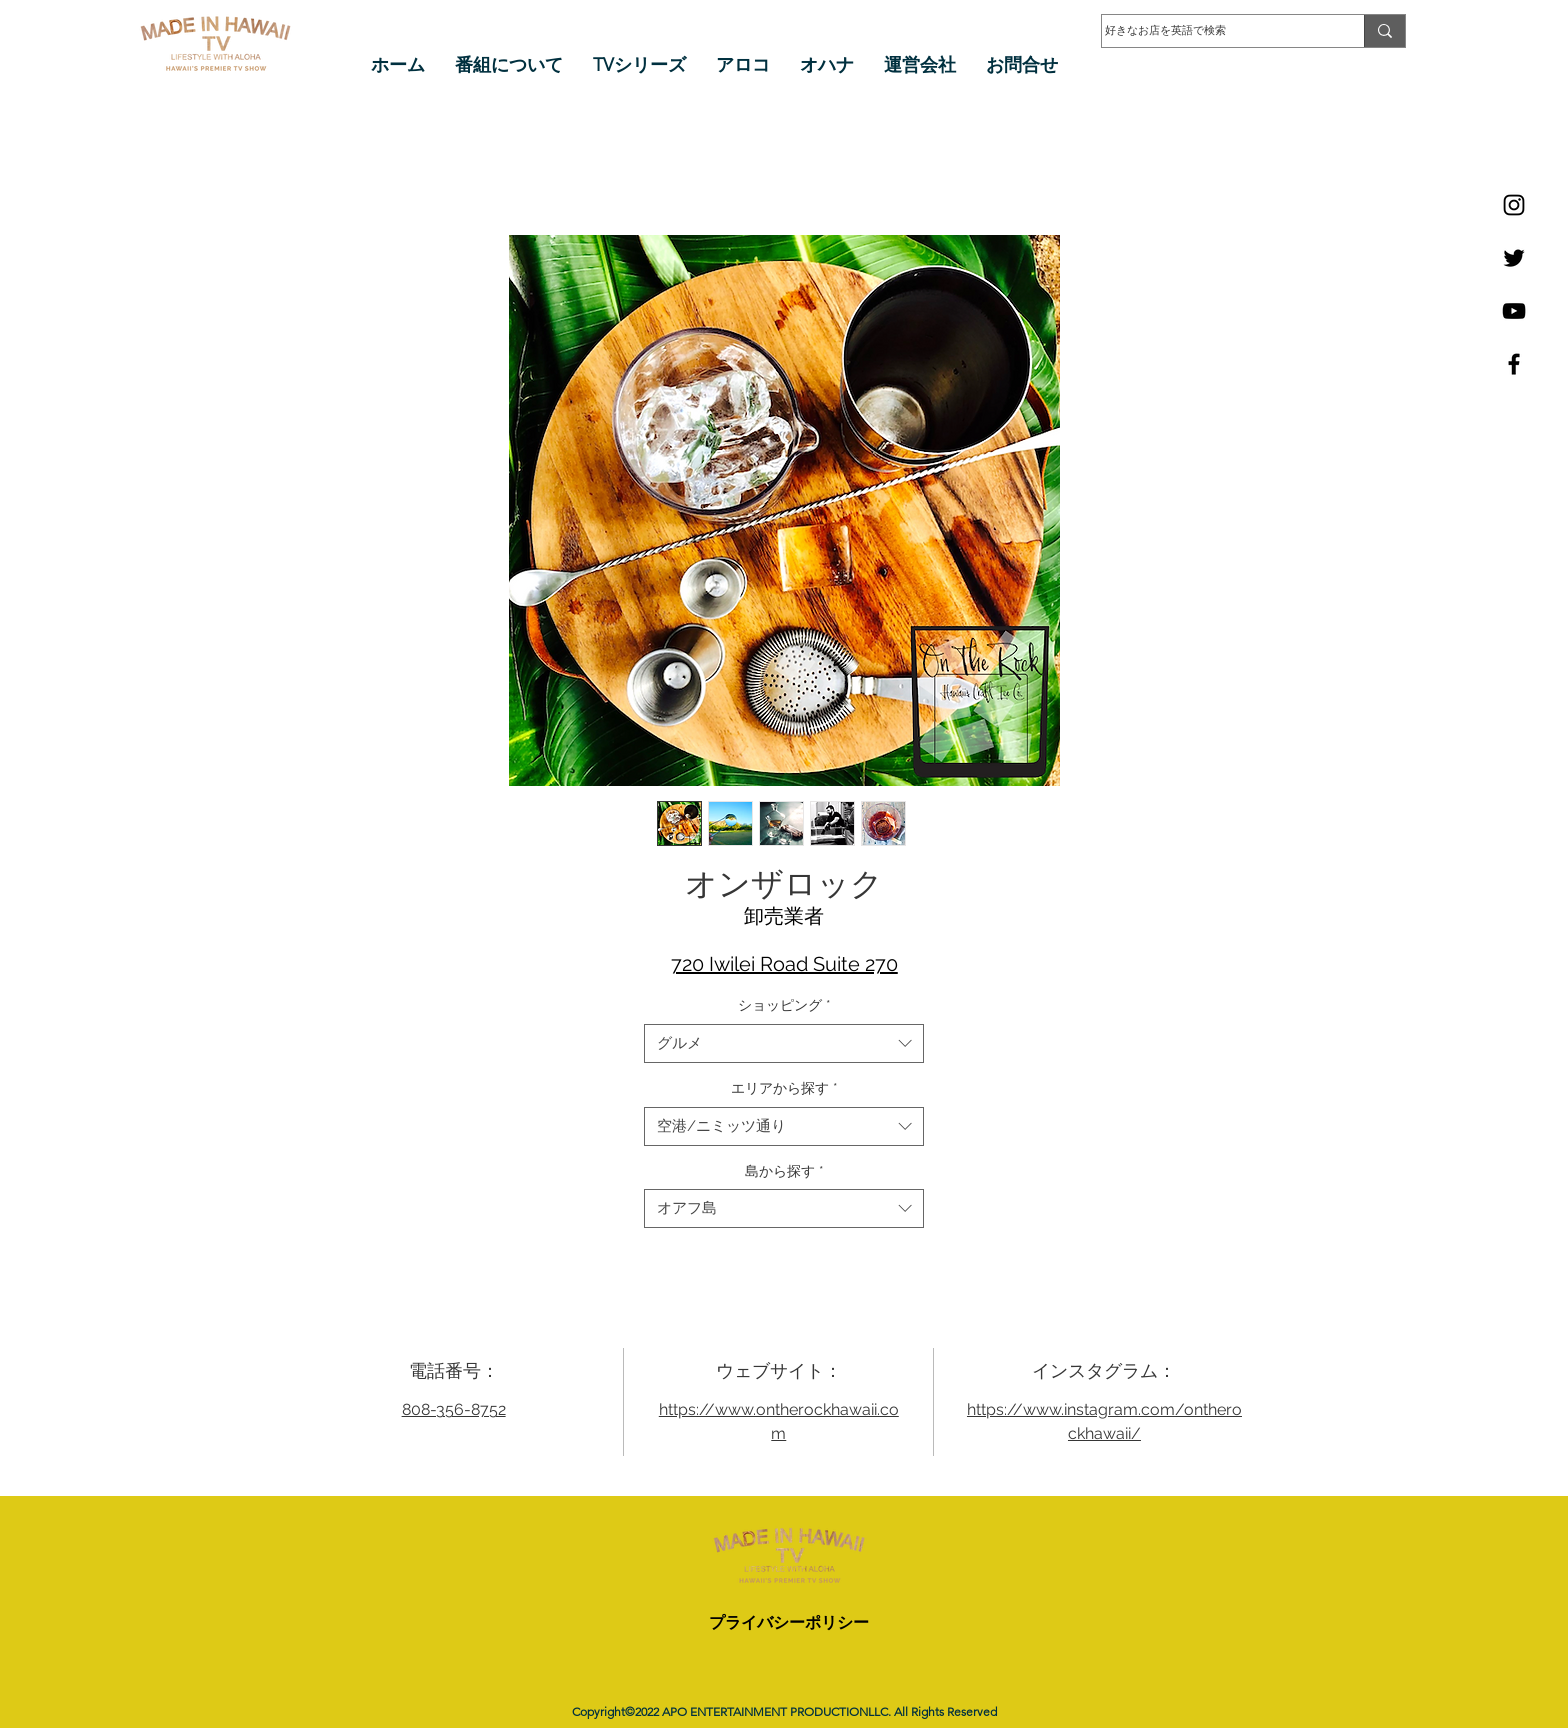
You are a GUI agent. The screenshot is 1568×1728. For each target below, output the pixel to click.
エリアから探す (784, 1088)
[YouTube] (1514, 311)
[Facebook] (1514, 364)
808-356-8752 (454, 1409)
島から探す (784, 1171)
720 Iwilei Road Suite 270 (784, 964)
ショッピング (784, 1005)
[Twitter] (1514, 258)
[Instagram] (1514, 205)
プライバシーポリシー (789, 1622)
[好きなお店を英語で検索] (1213, 31)
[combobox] (784, 1043)
